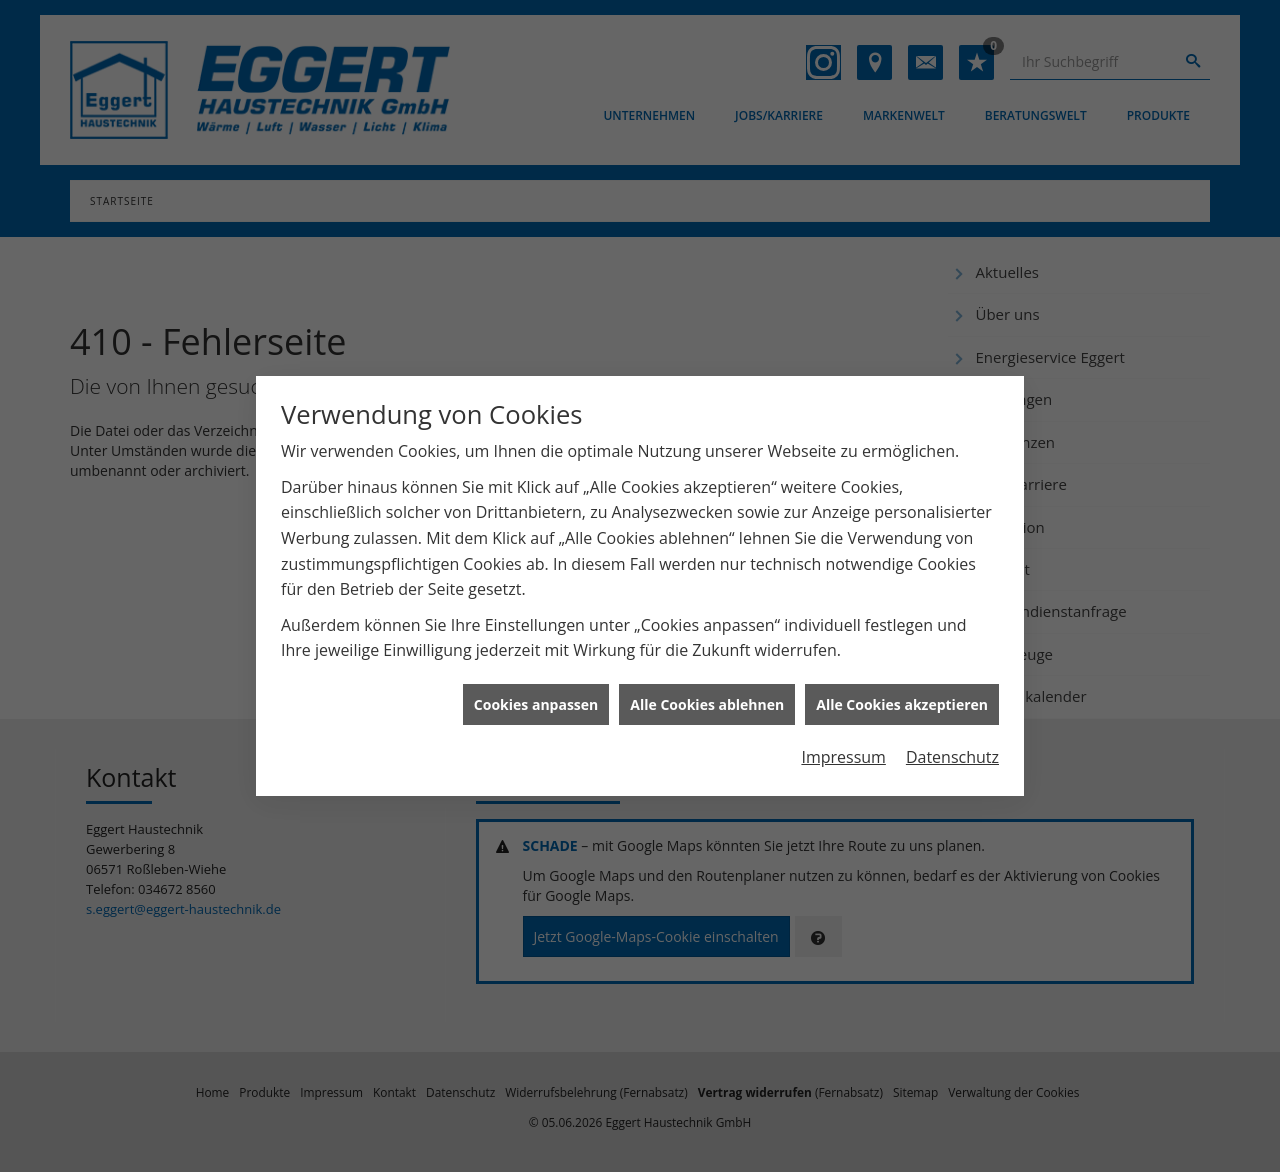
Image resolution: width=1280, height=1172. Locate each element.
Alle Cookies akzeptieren (902, 698)
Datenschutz (952, 752)
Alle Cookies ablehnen (707, 698)
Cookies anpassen (536, 698)
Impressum (843, 752)
